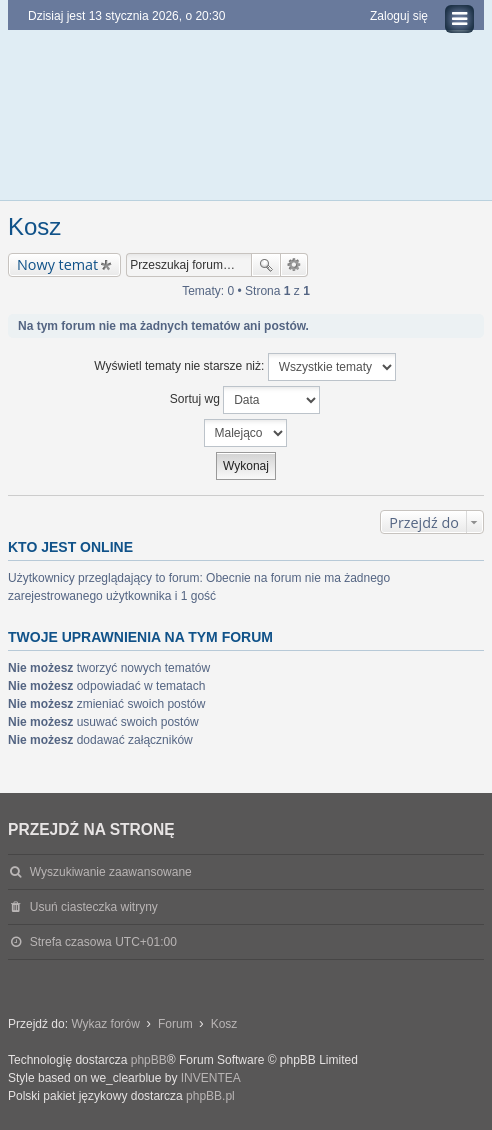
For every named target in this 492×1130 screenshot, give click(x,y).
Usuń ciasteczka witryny (94, 907)
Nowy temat (57, 264)
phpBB (149, 1060)
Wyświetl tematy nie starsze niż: (244, 367)
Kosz (34, 226)
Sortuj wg (245, 400)
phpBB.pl (210, 1096)
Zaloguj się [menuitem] (399, 16)
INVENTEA (211, 1078)
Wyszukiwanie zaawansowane (294, 265)
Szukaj (266, 265)
